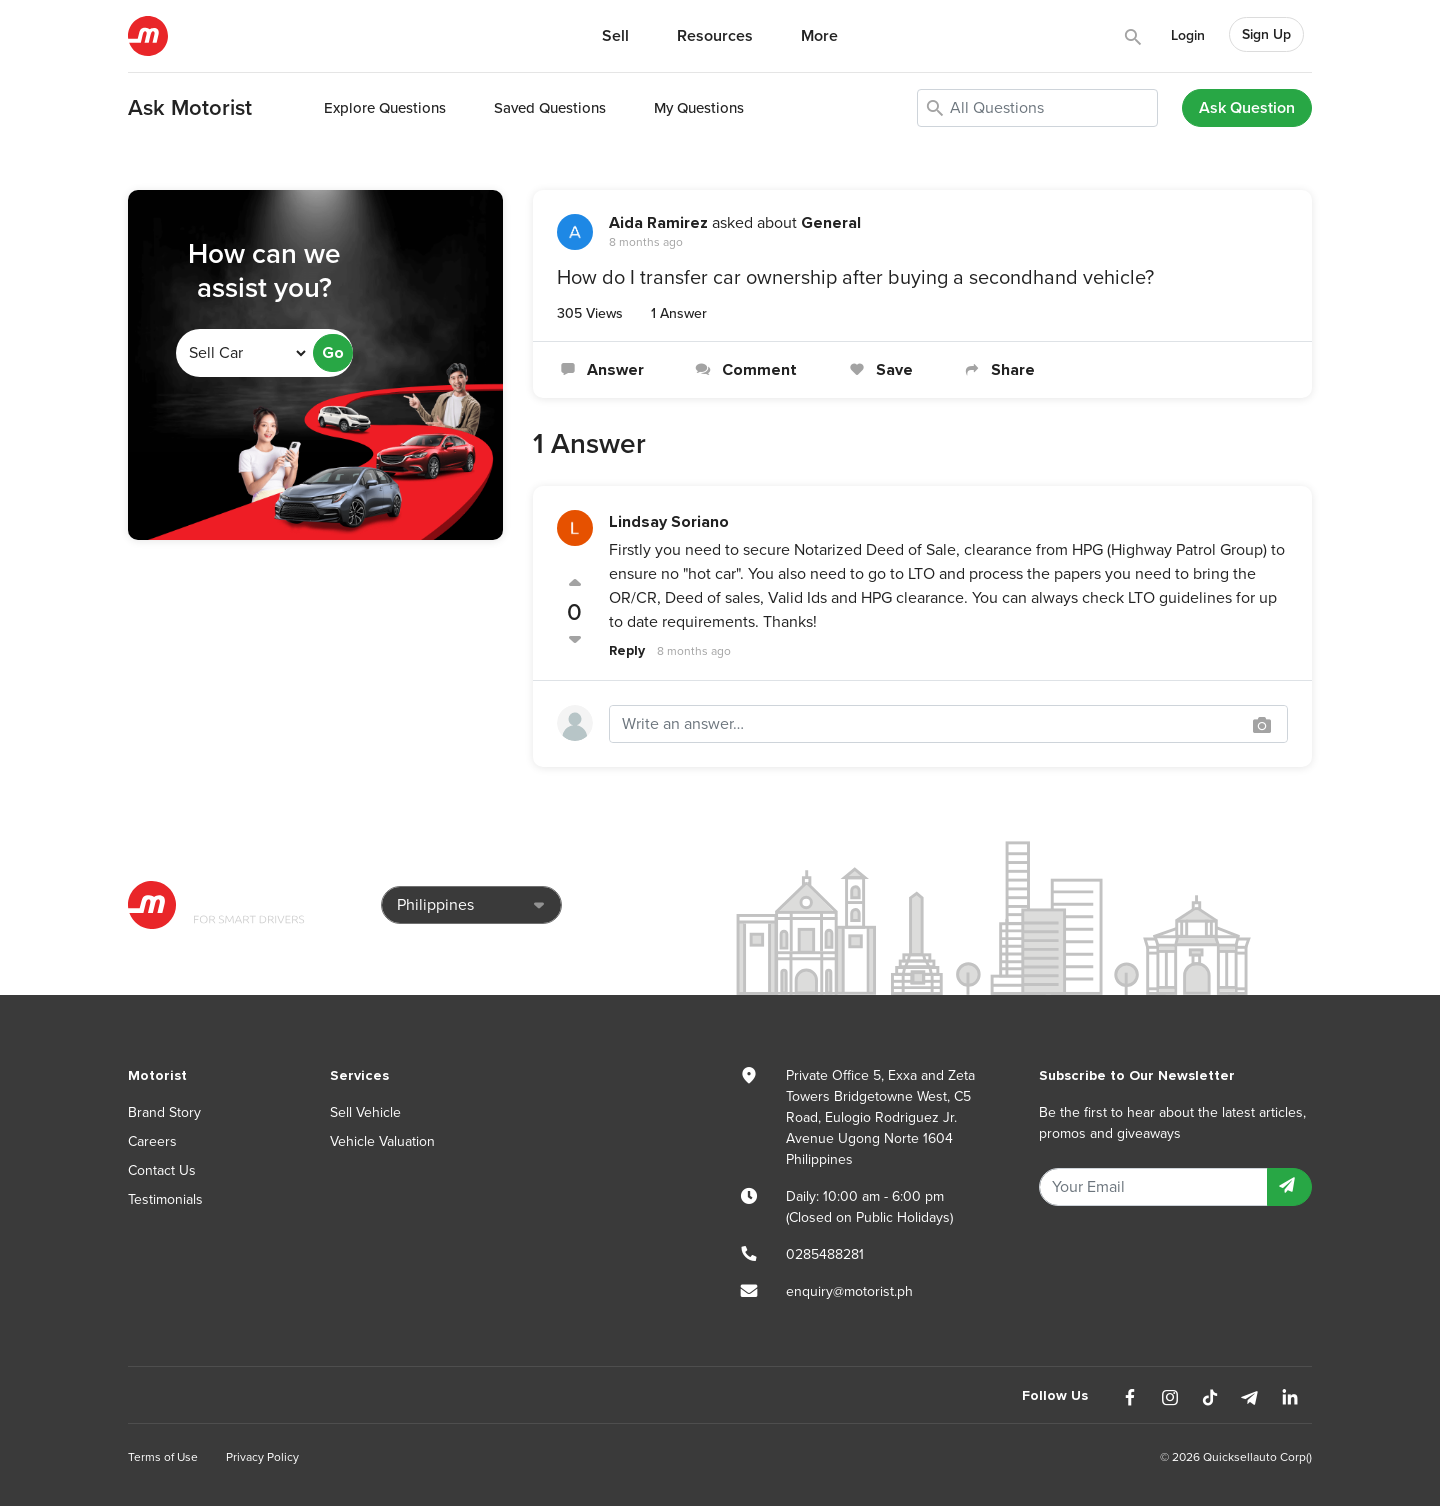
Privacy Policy (262, 1457)
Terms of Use (163, 1457)
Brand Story (164, 1112)
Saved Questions (550, 108)
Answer (600, 370)
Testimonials (165, 1199)
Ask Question (1247, 108)
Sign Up (1266, 34)
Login (1188, 35)
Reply (627, 650)
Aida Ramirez (658, 223)
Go (333, 353)
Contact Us (162, 1170)
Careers (152, 1141)
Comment (744, 370)
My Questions (699, 108)
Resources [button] (715, 36)
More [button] (819, 36)
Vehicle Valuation (382, 1141)
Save (878, 370)
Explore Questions (385, 108)
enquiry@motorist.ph (849, 1291)
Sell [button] (615, 36)
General (831, 223)
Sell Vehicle (365, 1112)
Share (998, 370)
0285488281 (825, 1254)
